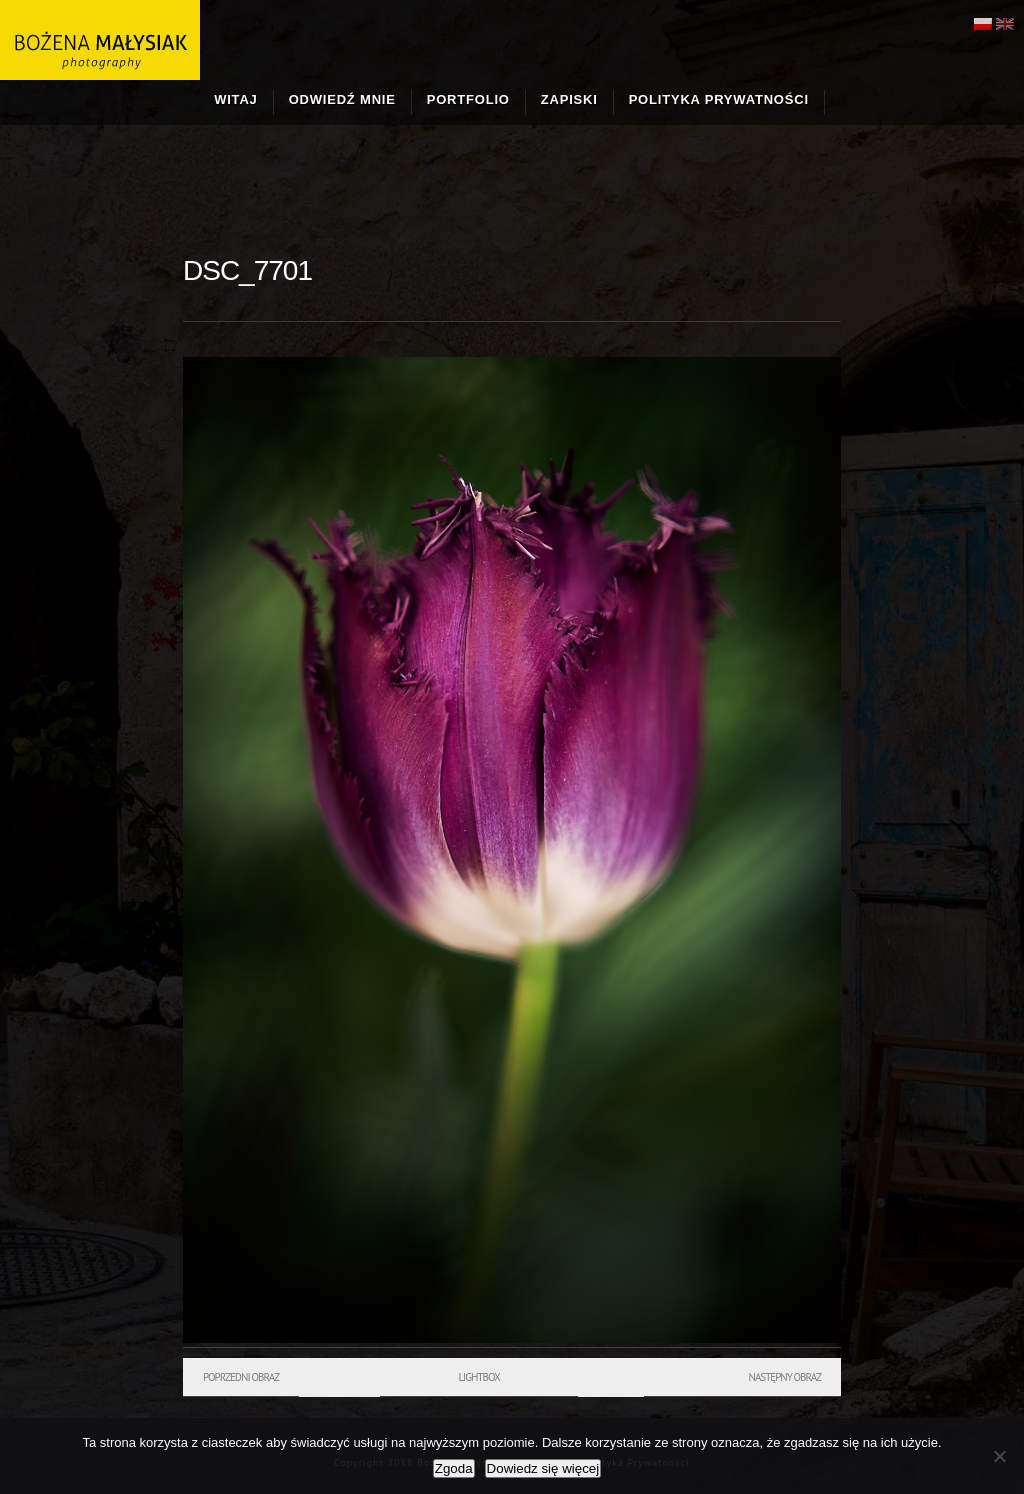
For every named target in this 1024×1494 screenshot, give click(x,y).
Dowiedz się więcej (543, 1468)
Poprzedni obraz (241, 1377)
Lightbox (478, 1377)
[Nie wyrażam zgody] (999, 1456)
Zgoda (454, 1468)
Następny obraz (784, 1377)
